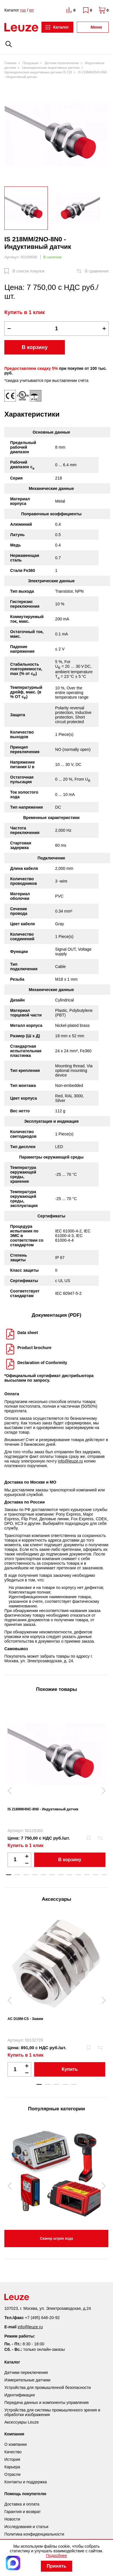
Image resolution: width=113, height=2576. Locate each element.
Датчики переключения (26, 2372)
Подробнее (56, 2555)
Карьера (12, 2467)
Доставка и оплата (21, 2504)
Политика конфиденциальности (34, 2534)
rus (23, 10)
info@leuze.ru (70, 1461)
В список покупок (28, 271)
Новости (12, 2519)
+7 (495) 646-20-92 (42, 2317)
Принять (56, 2566)
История (12, 2459)
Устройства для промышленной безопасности (47, 2387)
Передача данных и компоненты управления (46, 2402)
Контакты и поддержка (25, 2482)
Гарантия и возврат (22, 2511)
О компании (15, 2444)
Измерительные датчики (27, 2380)
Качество (12, 2452)
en (31, 10)
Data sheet (27, 1332)
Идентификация (19, 2395)
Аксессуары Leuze (21, 2422)
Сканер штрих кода (56, 2238)
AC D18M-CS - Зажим (25, 2019)
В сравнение (97, 271)
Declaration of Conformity (42, 1362)
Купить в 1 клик (24, 312)
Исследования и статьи (26, 2526)
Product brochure (34, 1347)
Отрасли (12, 2474)
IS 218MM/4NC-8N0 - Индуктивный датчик (43, 1809)
